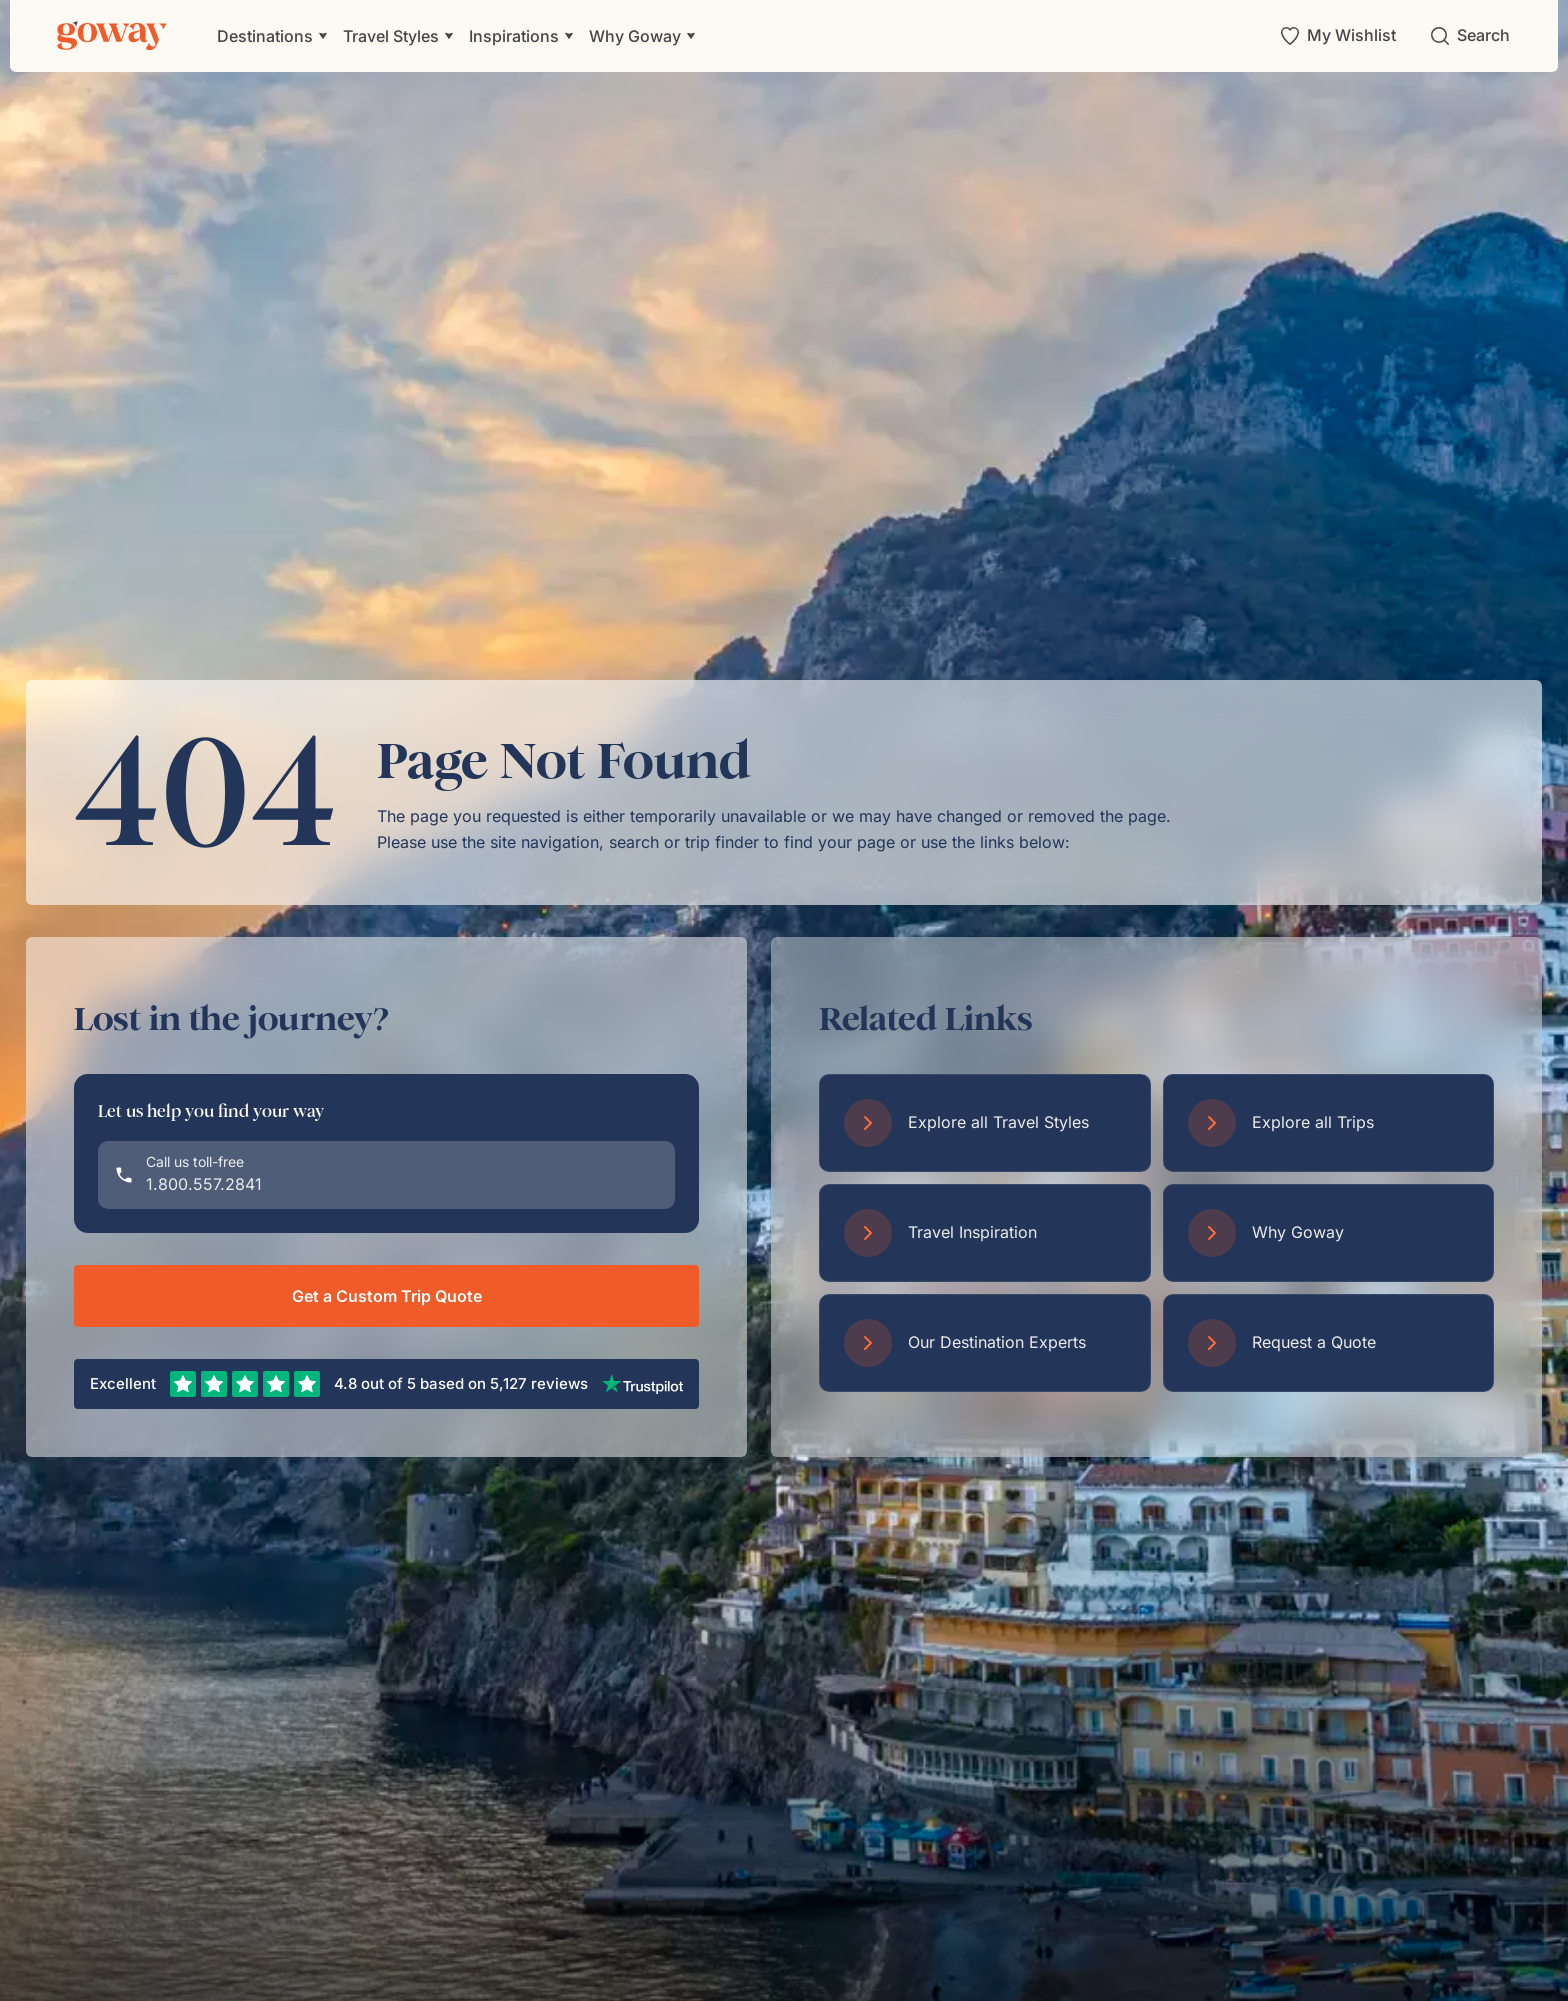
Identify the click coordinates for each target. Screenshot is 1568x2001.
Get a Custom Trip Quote (387, 1296)
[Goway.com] (112, 36)
